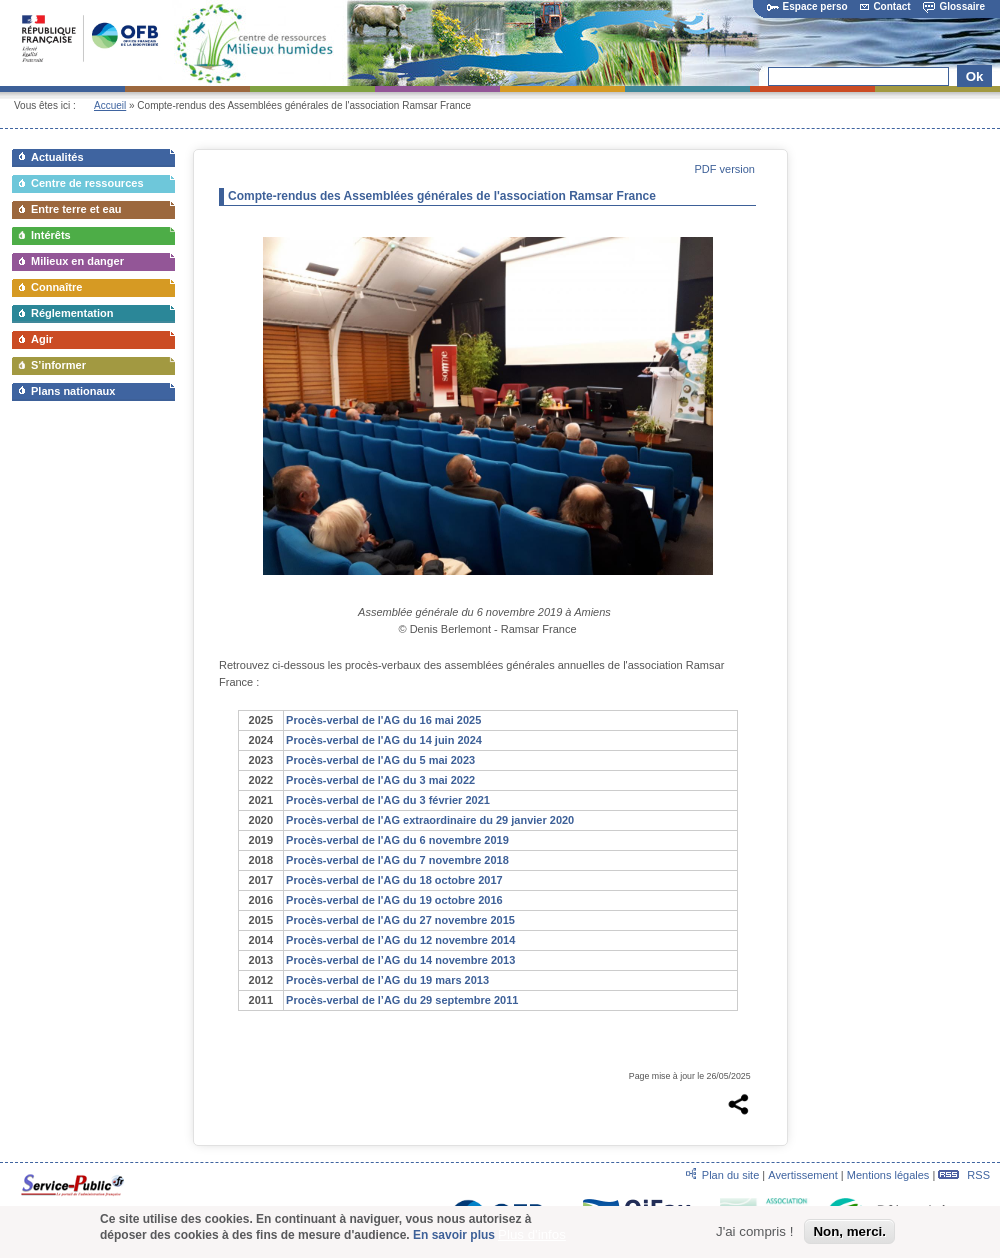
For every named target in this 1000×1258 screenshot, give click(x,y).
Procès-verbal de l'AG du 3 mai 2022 (380, 780)
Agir (42, 339)
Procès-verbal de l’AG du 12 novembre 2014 (400, 940)
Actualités (57, 157)
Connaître (56, 287)
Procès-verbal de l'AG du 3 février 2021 (388, 800)
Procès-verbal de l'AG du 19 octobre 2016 (394, 900)
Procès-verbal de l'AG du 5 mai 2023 (380, 760)
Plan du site (730, 1175)
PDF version (724, 169)
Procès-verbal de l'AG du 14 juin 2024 (384, 740)
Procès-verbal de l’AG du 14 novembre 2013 (400, 960)
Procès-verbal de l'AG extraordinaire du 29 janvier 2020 (430, 820)
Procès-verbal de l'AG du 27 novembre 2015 (400, 920)
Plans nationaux (73, 391)
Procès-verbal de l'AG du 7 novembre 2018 (397, 860)
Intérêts (51, 235)
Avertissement (803, 1175)
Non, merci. (849, 1236)
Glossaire (954, 6)
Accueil (110, 105)
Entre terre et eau (76, 209)
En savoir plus (454, 1240)
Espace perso (807, 6)
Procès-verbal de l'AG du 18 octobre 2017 (394, 880)
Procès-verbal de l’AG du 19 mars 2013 (387, 980)
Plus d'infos (532, 1239)
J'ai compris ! (754, 1236)
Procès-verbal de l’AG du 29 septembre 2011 (402, 1000)
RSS (964, 1175)
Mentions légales (888, 1175)
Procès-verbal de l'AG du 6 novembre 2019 (397, 840)
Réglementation (72, 313)
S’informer (58, 365)
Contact (885, 6)
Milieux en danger (77, 261)
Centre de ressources (87, 183)
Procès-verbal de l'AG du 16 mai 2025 (383, 720)
